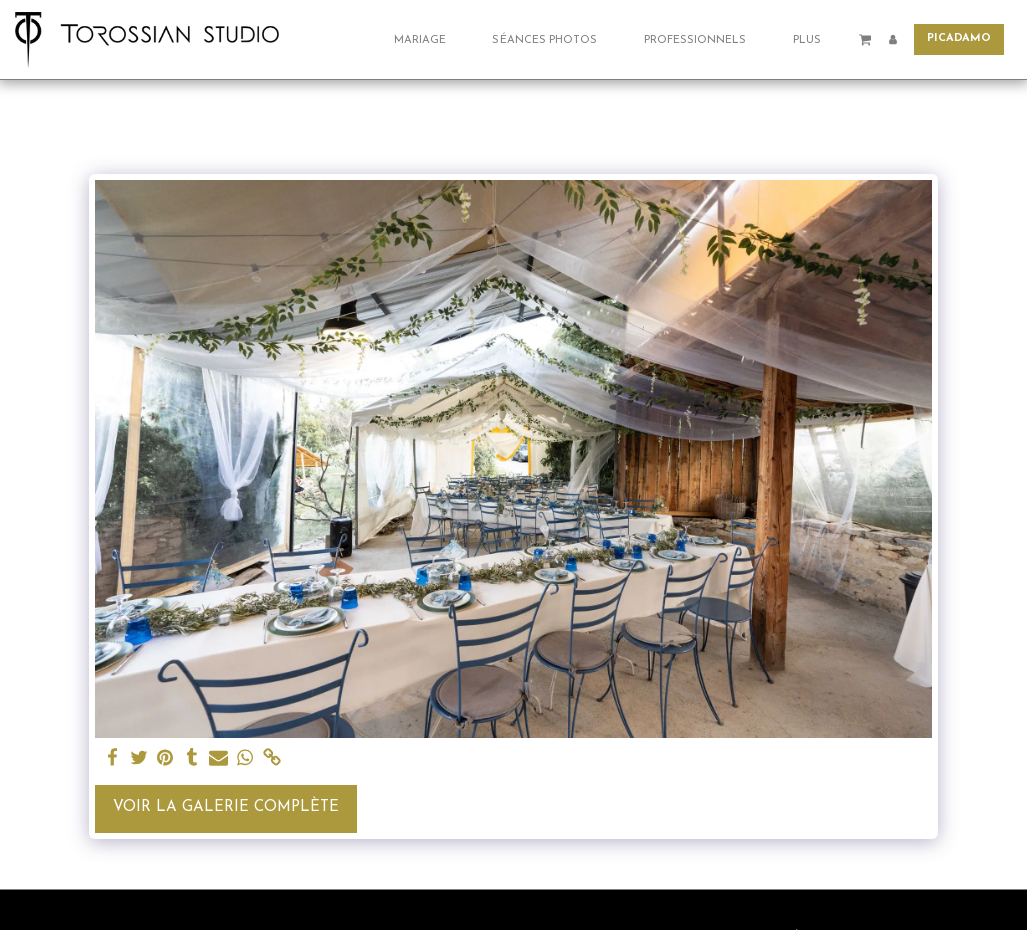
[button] (427, 39)
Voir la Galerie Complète (226, 807)
